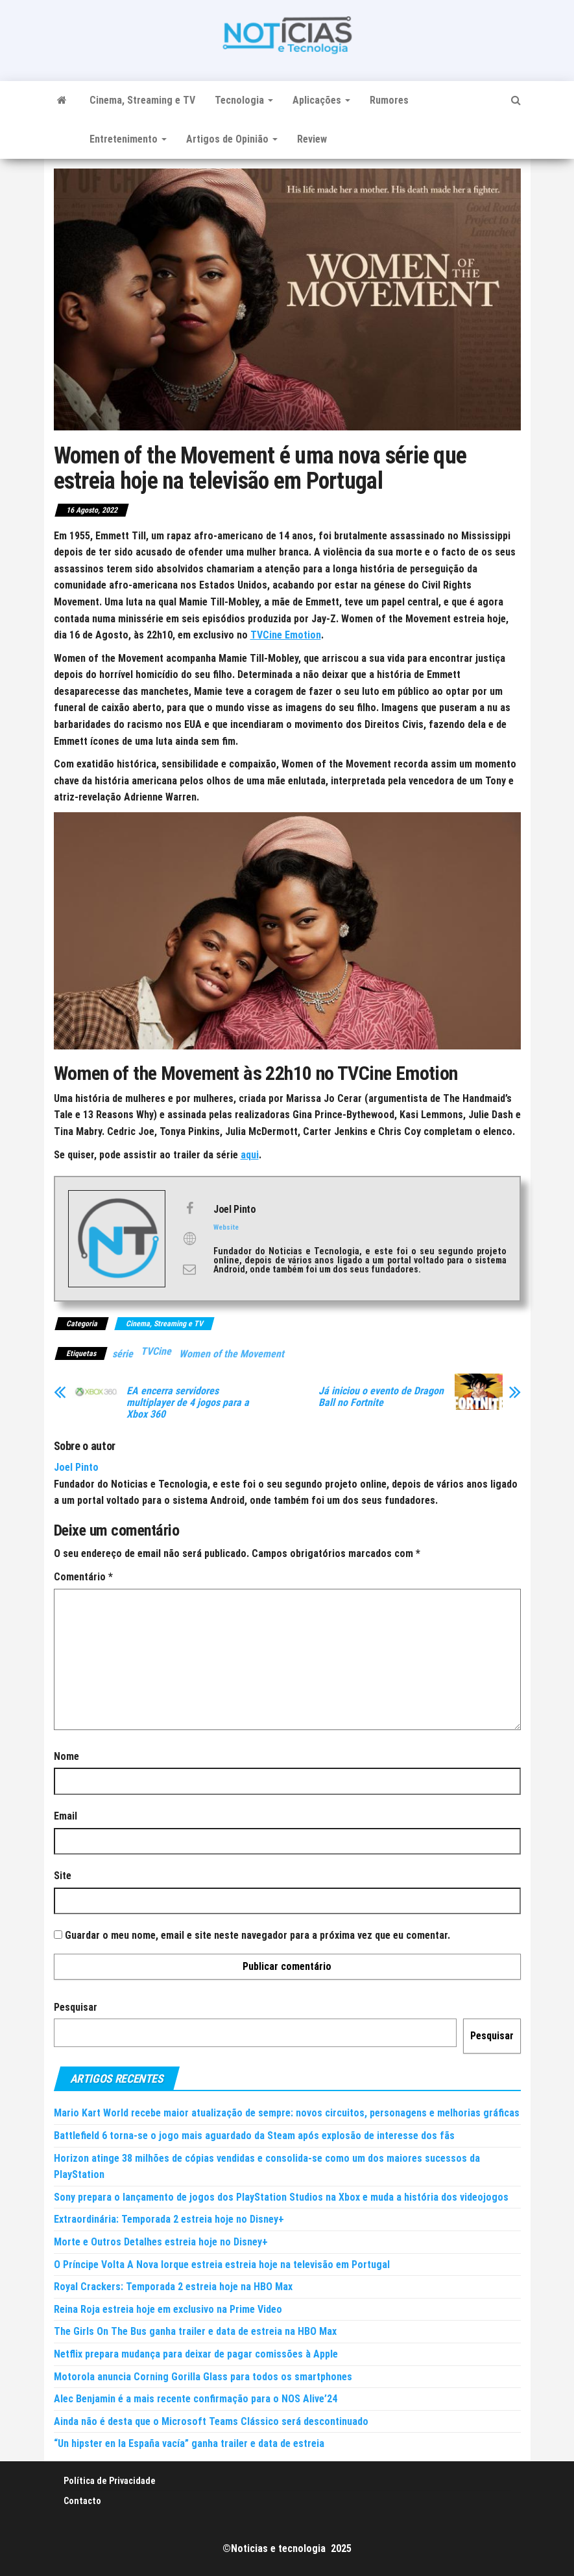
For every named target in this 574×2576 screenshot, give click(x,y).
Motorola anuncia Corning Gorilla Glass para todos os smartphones (203, 2377)
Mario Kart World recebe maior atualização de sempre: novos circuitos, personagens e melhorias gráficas (287, 2113)
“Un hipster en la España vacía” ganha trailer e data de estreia (189, 2443)
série (122, 1354)
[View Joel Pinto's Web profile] (189, 1239)
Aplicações (321, 100)
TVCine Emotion (285, 635)
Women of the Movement (231, 1354)
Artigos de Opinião (232, 139)
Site (62, 1875)
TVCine (156, 1351)
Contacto (82, 2501)
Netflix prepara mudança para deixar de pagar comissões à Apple (196, 2354)
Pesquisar (75, 2007)
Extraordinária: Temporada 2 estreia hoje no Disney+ (169, 2219)
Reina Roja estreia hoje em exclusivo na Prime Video (168, 2309)
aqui (250, 1155)
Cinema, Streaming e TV (142, 100)
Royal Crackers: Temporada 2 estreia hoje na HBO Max (173, 2286)
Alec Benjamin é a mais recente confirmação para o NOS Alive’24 (195, 2399)
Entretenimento (128, 139)
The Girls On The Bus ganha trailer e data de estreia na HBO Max (195, 2331)
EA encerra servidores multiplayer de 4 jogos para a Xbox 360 (187, 1402)
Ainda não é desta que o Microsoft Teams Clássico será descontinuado (211, 2421)
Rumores (389, 100)
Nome (66, 1756)
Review (312, 139)
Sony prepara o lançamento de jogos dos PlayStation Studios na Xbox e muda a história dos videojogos (281, 2197)
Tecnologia (244, 100)
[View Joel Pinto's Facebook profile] (189, 1208)
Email (65, 1816)
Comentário (83, 1577)
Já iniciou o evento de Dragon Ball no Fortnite (381, 1397)
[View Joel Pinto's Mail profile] (189, 1269)
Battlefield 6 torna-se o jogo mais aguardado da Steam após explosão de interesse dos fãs (254, 2135)
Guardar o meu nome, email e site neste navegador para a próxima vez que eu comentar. (257, 1935)
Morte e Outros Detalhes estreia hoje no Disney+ (161, 2242)
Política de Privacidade (110, 2481)
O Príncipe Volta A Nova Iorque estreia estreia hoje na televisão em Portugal (222, 2264)
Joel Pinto (76, 1467)
